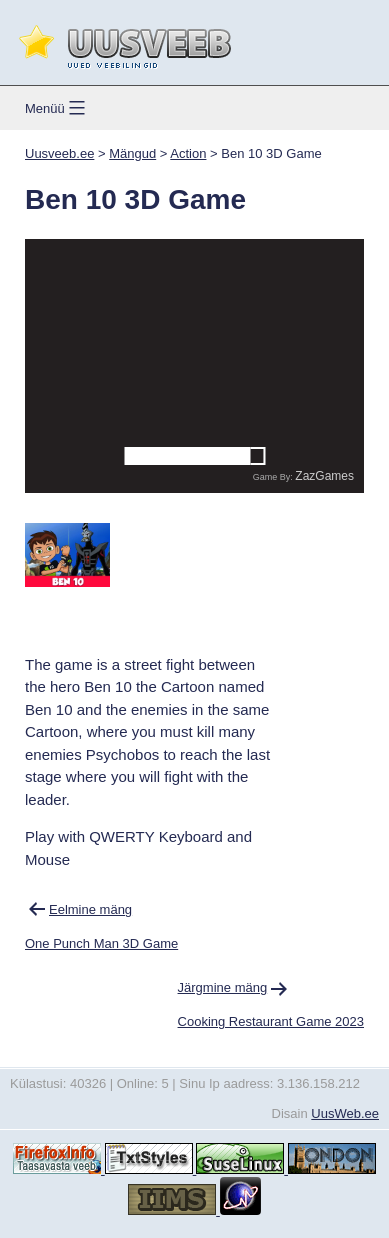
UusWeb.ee (345, 1113)
